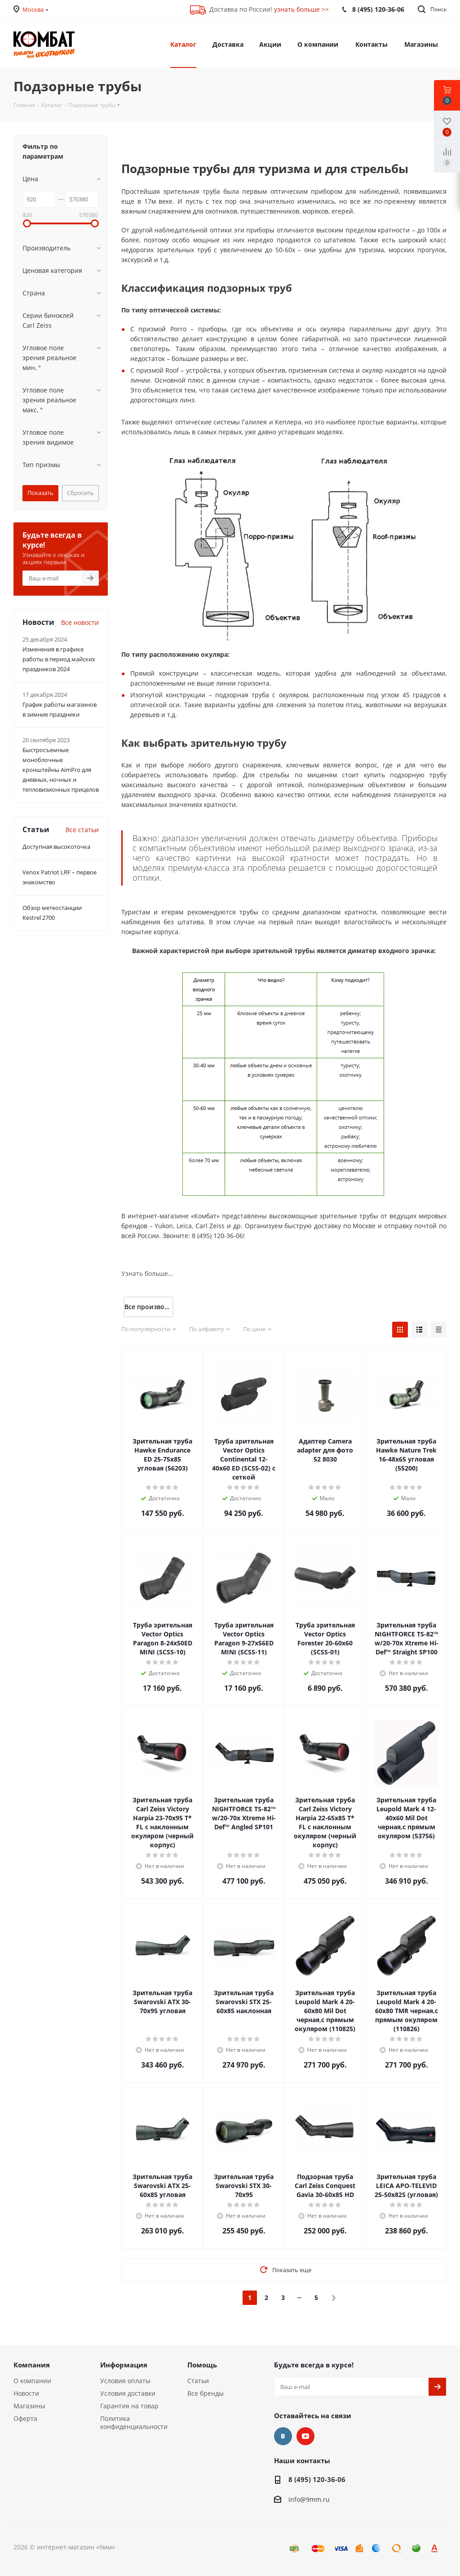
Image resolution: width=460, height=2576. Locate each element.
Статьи (198, 2380)
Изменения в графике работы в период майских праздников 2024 (58, 659)
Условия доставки (127, 2393)
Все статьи (82, 829)
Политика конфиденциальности (134, 2422)
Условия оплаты (125, 2380)
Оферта (25, 2418)
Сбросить (80, 493)
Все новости (80, 622)
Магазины (29, 2406)
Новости (26, 2393)
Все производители (148, 1306)
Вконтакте (283, 2436)
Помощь (202, 2364)
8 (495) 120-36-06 (316, 2479)
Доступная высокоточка (56, 846)
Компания (31, 2364)
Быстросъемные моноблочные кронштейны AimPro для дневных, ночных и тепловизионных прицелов (60, 769)
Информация (123, 2364)
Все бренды (205, 2393)
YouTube (305, 2436)
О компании (32, 2380)
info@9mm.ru (309, 2500)
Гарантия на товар (129, 2406)
